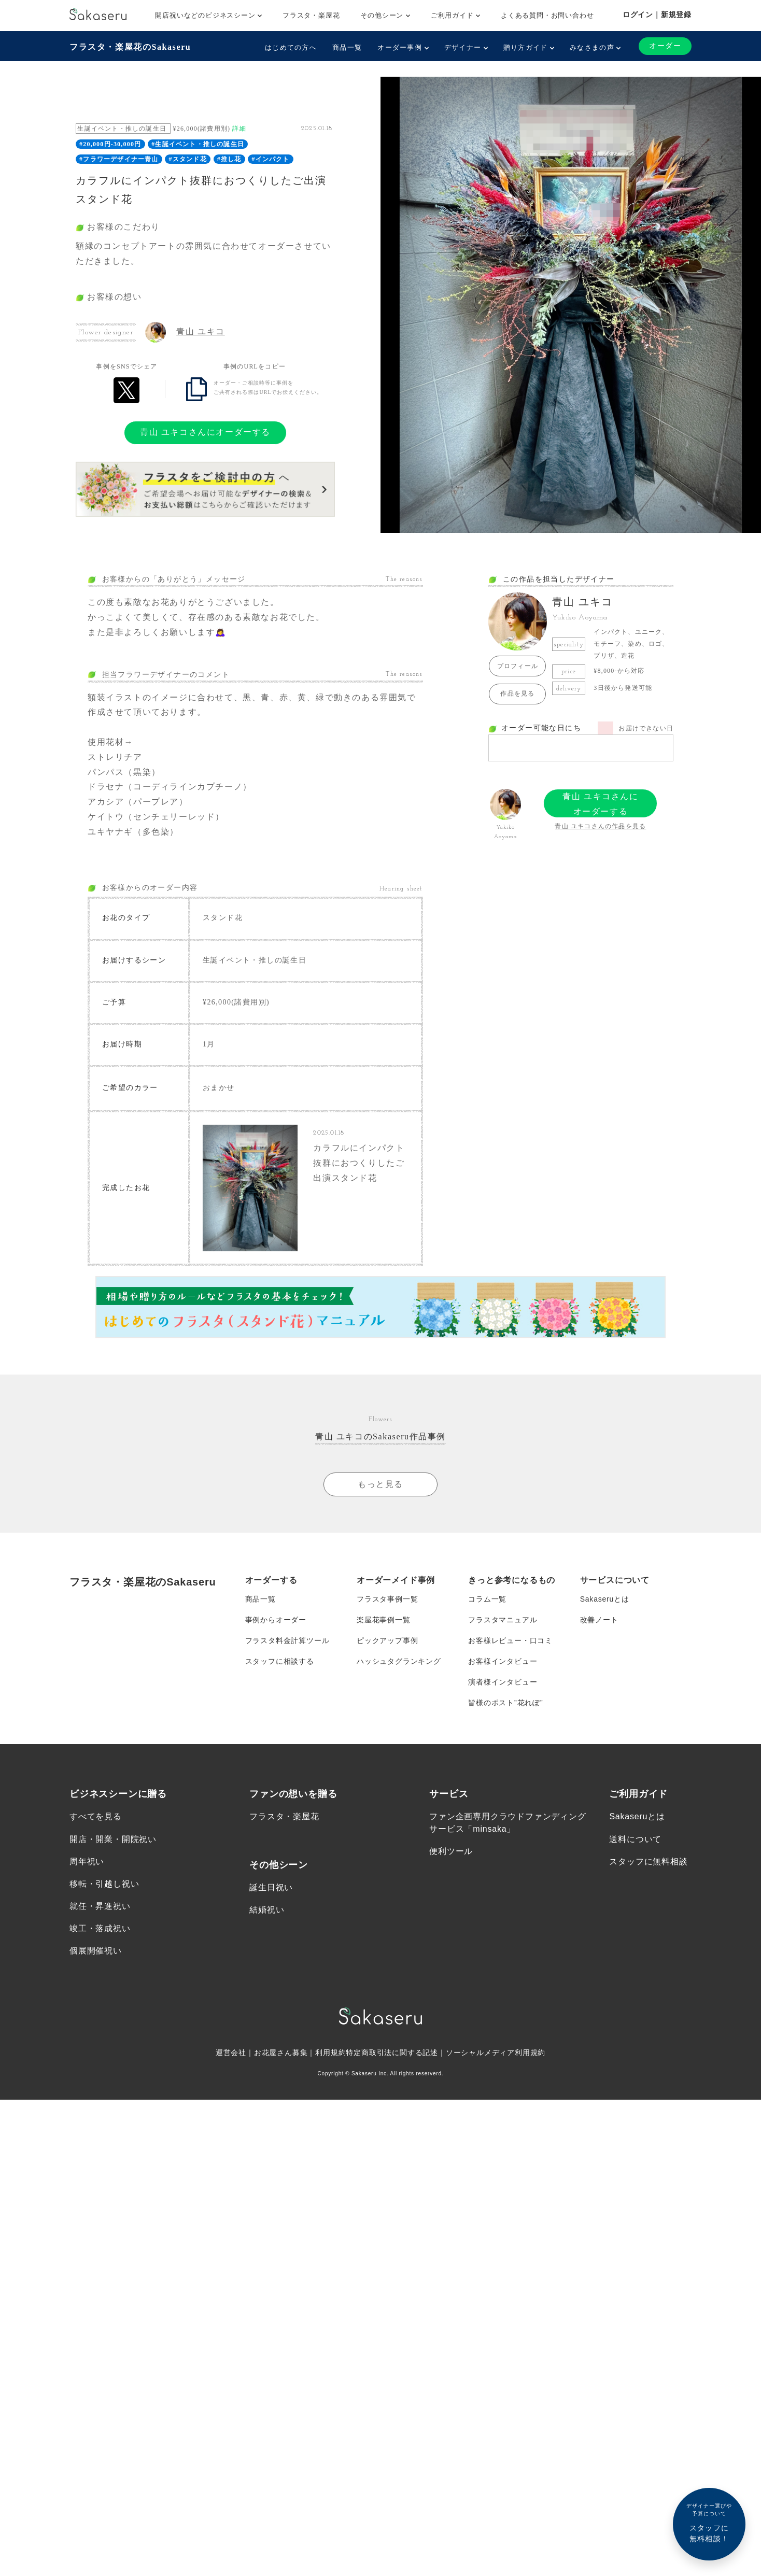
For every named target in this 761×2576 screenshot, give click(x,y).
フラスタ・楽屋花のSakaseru (130, 47)
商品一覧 (347, 47)
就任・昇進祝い (100, 1906)
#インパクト (270, 159)
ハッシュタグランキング (399, 1661)
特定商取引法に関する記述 (392, 2052)
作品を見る (517, 693)
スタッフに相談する (279, 1661)
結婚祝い (266, 1910)
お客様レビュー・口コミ (510, 1640)
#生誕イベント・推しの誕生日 (197, 144)
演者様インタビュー (502, 1682)
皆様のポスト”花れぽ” (505, 1703)
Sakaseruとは (604, 1599)
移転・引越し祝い (104, 1883)
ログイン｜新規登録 (657, 14)
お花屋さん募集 (281, 2052)
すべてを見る (95, 1817)
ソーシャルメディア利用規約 (495, 2052)
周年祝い (86, 1861)
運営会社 (231, 2052)
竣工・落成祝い (100, 1928)
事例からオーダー (275, 1620)
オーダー (665, 46)
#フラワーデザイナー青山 (118, 159)
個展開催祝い (95, 1951)
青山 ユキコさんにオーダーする (205, 432)
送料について (635, 1839)
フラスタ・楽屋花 (311, 15)
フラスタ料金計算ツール (287, 1640)
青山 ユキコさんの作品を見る (600, 826)
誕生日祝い (271, 1888)
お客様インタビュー (502, 1661)
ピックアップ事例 (387, 1640)
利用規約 (330, 2052)
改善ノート (599, 1620)
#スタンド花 (188, 159)
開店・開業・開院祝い (113, 1839)
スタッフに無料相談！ (709, 2522)
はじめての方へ (291, 47)
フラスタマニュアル (502, 1620)
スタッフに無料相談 (648, 1861)
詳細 (239, 128)
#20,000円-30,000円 (110, 144)
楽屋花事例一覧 (384, 1620)
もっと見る (380, 1484)
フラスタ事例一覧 (387, 1599)
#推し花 (229, 159)
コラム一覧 (487, 1599)
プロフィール (517, 666)
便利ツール (451, 1851)
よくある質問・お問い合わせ (547, 15)
